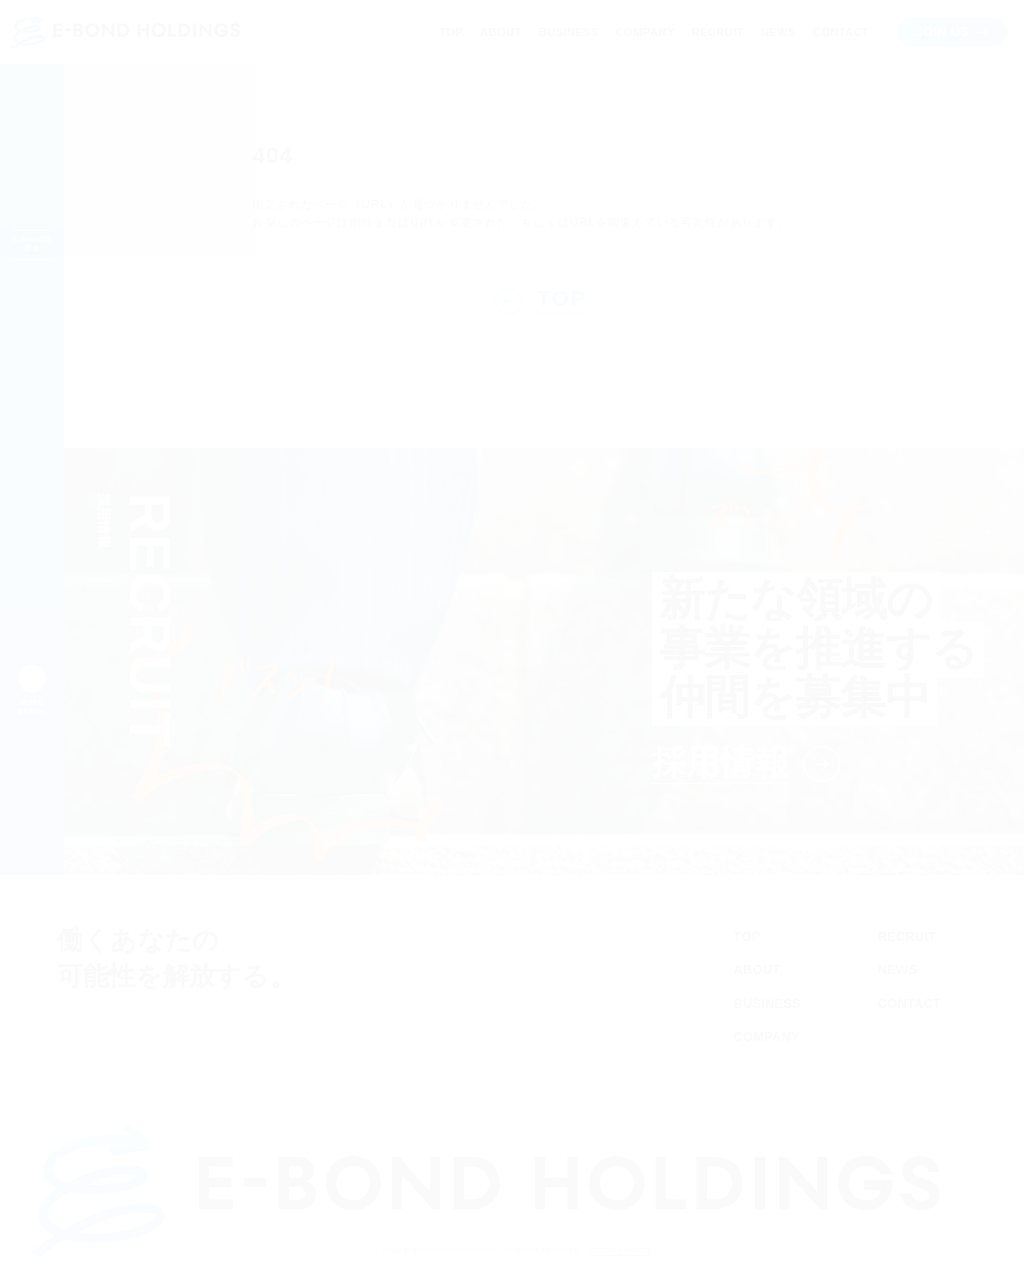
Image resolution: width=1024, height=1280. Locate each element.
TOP (447, 32)
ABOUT (498, 32)
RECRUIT (714, 32)
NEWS (773, 32)
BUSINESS (565, 32)
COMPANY (640, 32)
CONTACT (838, 32)
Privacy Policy (640, 1250)
